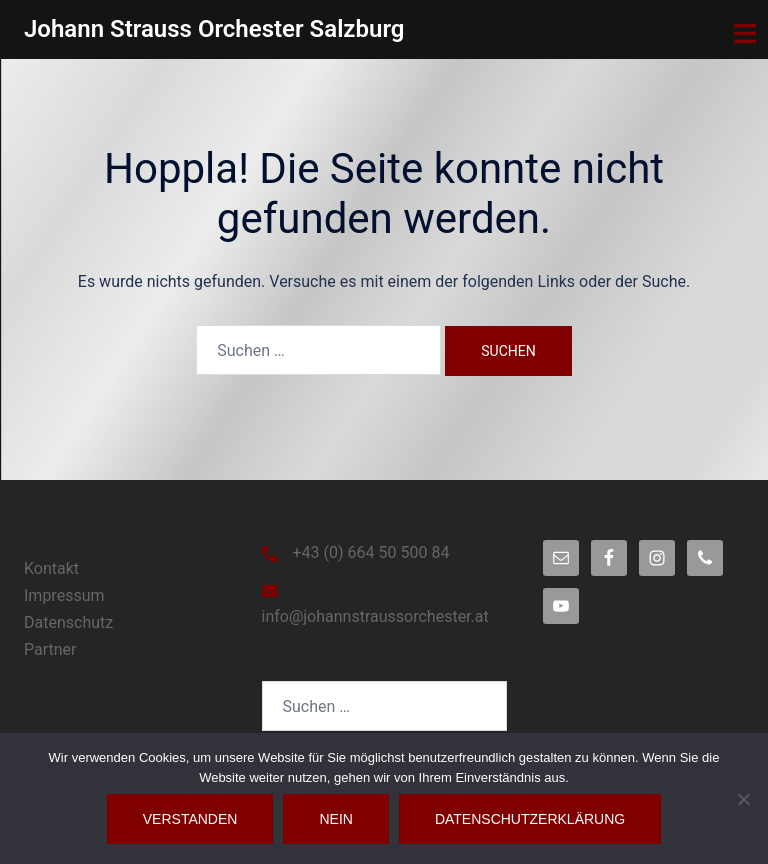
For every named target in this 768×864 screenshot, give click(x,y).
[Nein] (743, 799)
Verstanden (190, 819)
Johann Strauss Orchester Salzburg (214, 29)
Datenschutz (68, 622)
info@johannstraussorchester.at (375, 616)
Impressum (64, 595)
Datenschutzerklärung (530, 819)
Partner (50, 649)
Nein (335, 819)
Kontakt (51, 568)
